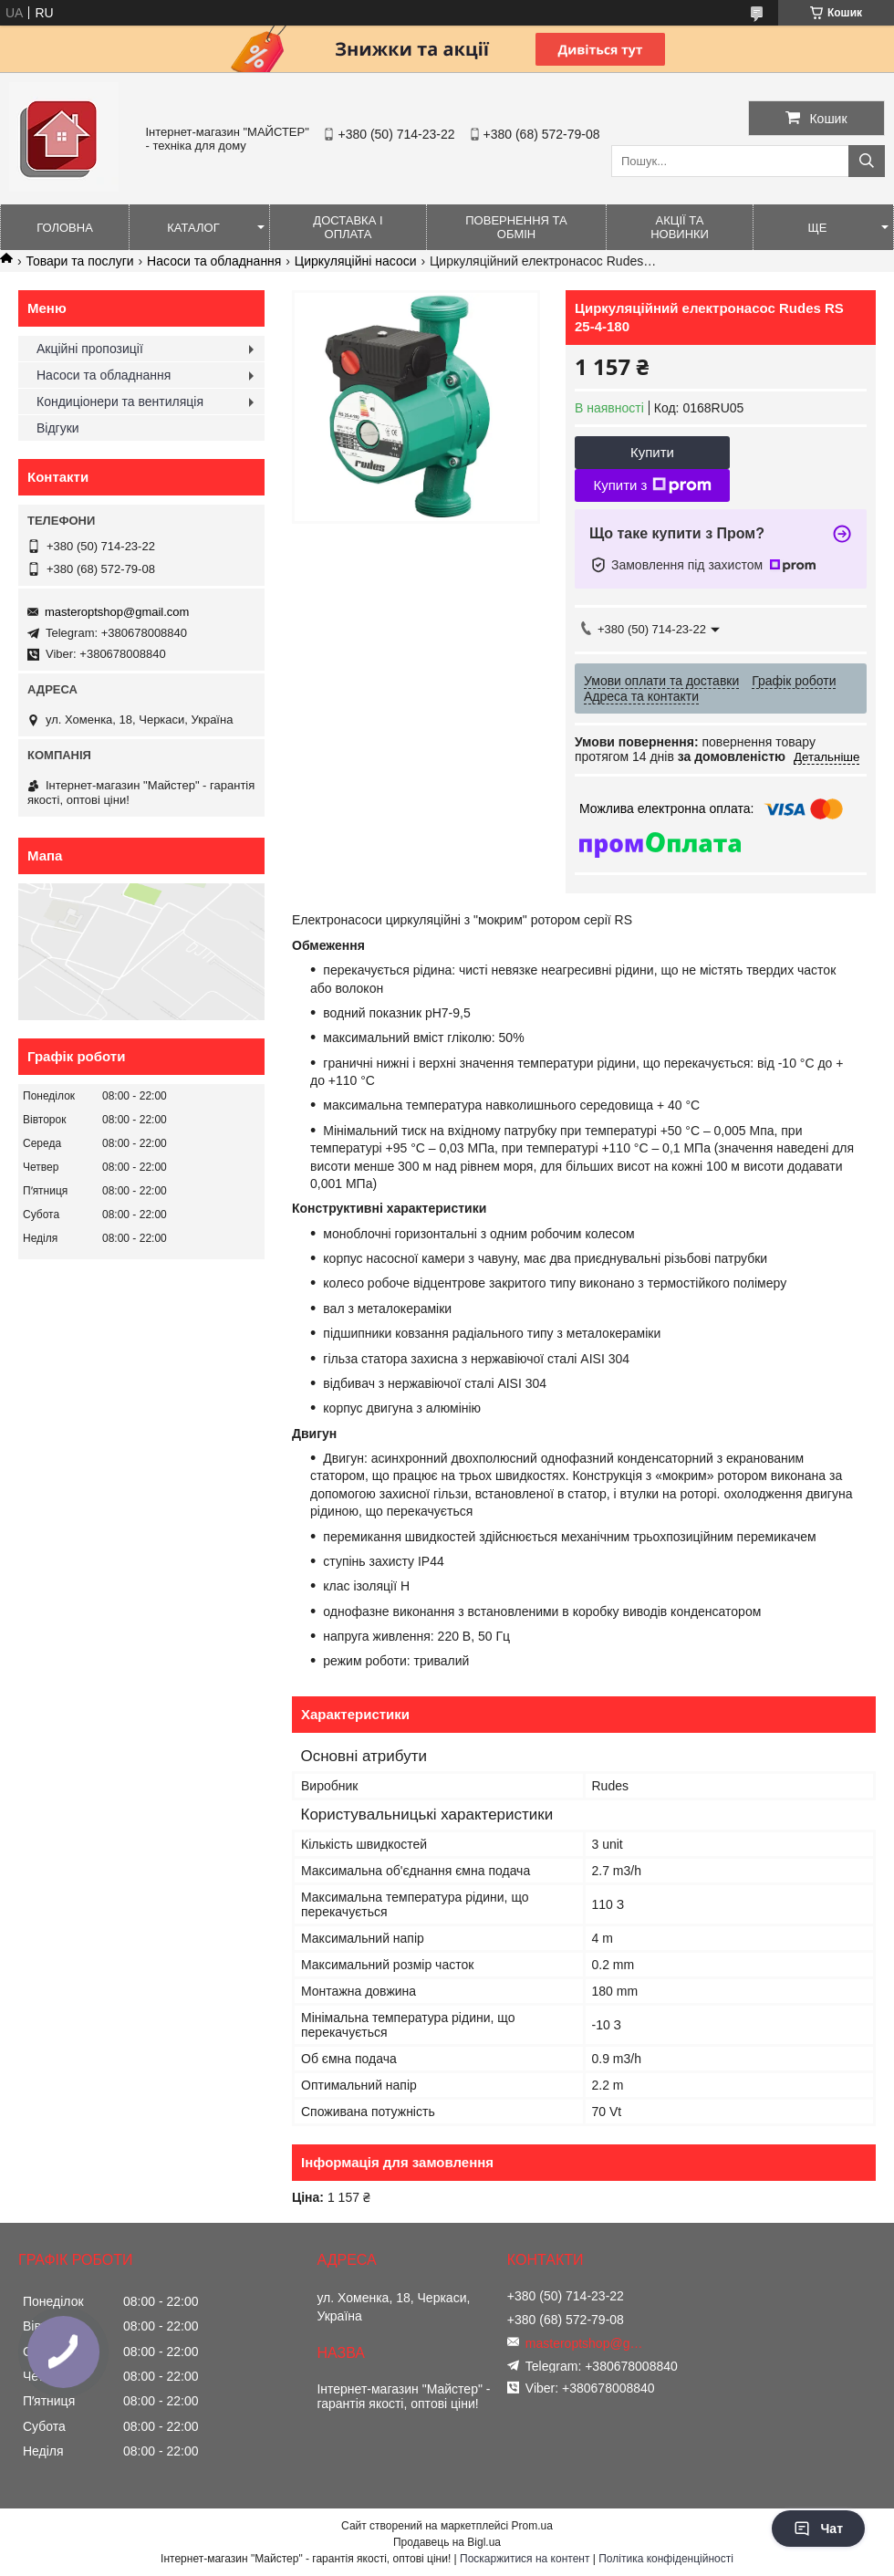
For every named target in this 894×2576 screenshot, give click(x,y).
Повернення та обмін (516, 227)
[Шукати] (866, 161)
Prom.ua (532, 2525)
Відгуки (57, 428)
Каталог (193, 228)
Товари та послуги (79, 261)
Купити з (652, 485)
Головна (64, 228)
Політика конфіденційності (665, 2558)
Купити (652, 452)
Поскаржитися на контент (524, 2558)
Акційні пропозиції (89, 348)
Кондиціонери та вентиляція (119, 401)
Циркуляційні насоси (356, 261)
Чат (818, 2528)
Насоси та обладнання (214, 261)
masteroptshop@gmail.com (117, 612)
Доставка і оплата (347, 227)
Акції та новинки (679, 227)
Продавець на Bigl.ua (447, 2542)
